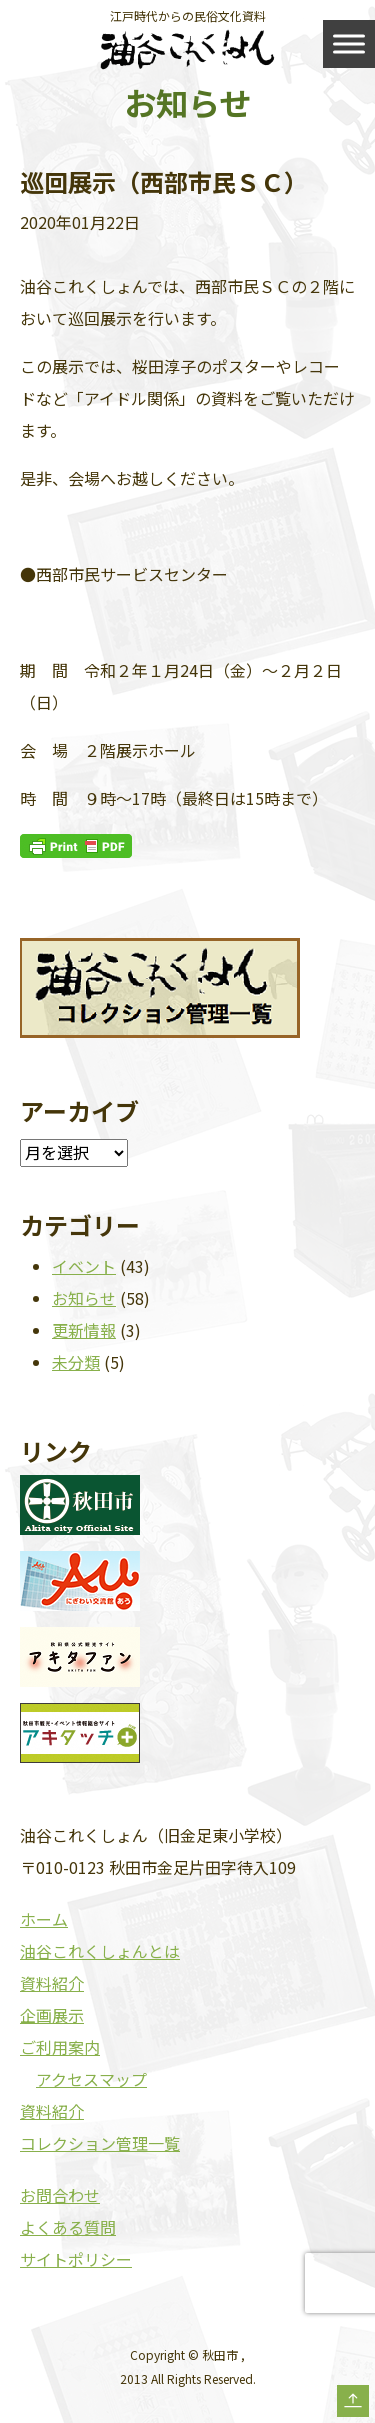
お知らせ (84, 1298)
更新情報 (84, 1330)
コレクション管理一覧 (100, 2143)
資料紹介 (52, 1983)
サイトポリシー (76, 2259)
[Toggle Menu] (349, 43)
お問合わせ (60, 2195)
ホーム (44, 1919)
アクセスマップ (91, 2079)
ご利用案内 (60, 2047)
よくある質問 (68, 2227)
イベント (84, 1266)
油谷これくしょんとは (100, 1951)
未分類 (76, 1362)
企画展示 (52, 2015)
